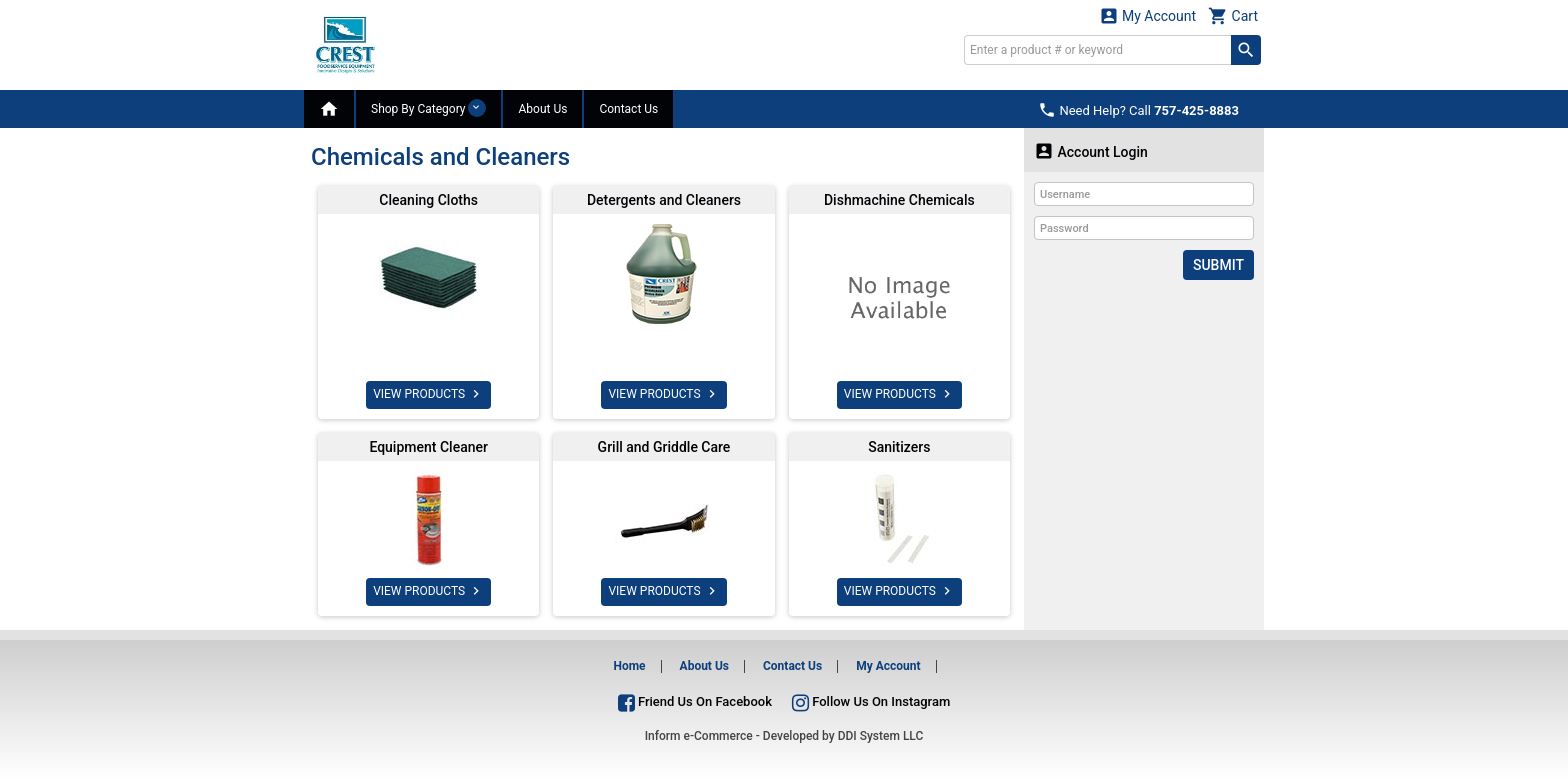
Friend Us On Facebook (695, 701)
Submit (1218, 265)
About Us (542, 109)
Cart (1233, 15)
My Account (1148, 15)
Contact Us (628, 109)
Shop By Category (428, 108)
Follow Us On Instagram (871, 701)
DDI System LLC (881, 736)
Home (629, 666)
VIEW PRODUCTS (428, 394)
